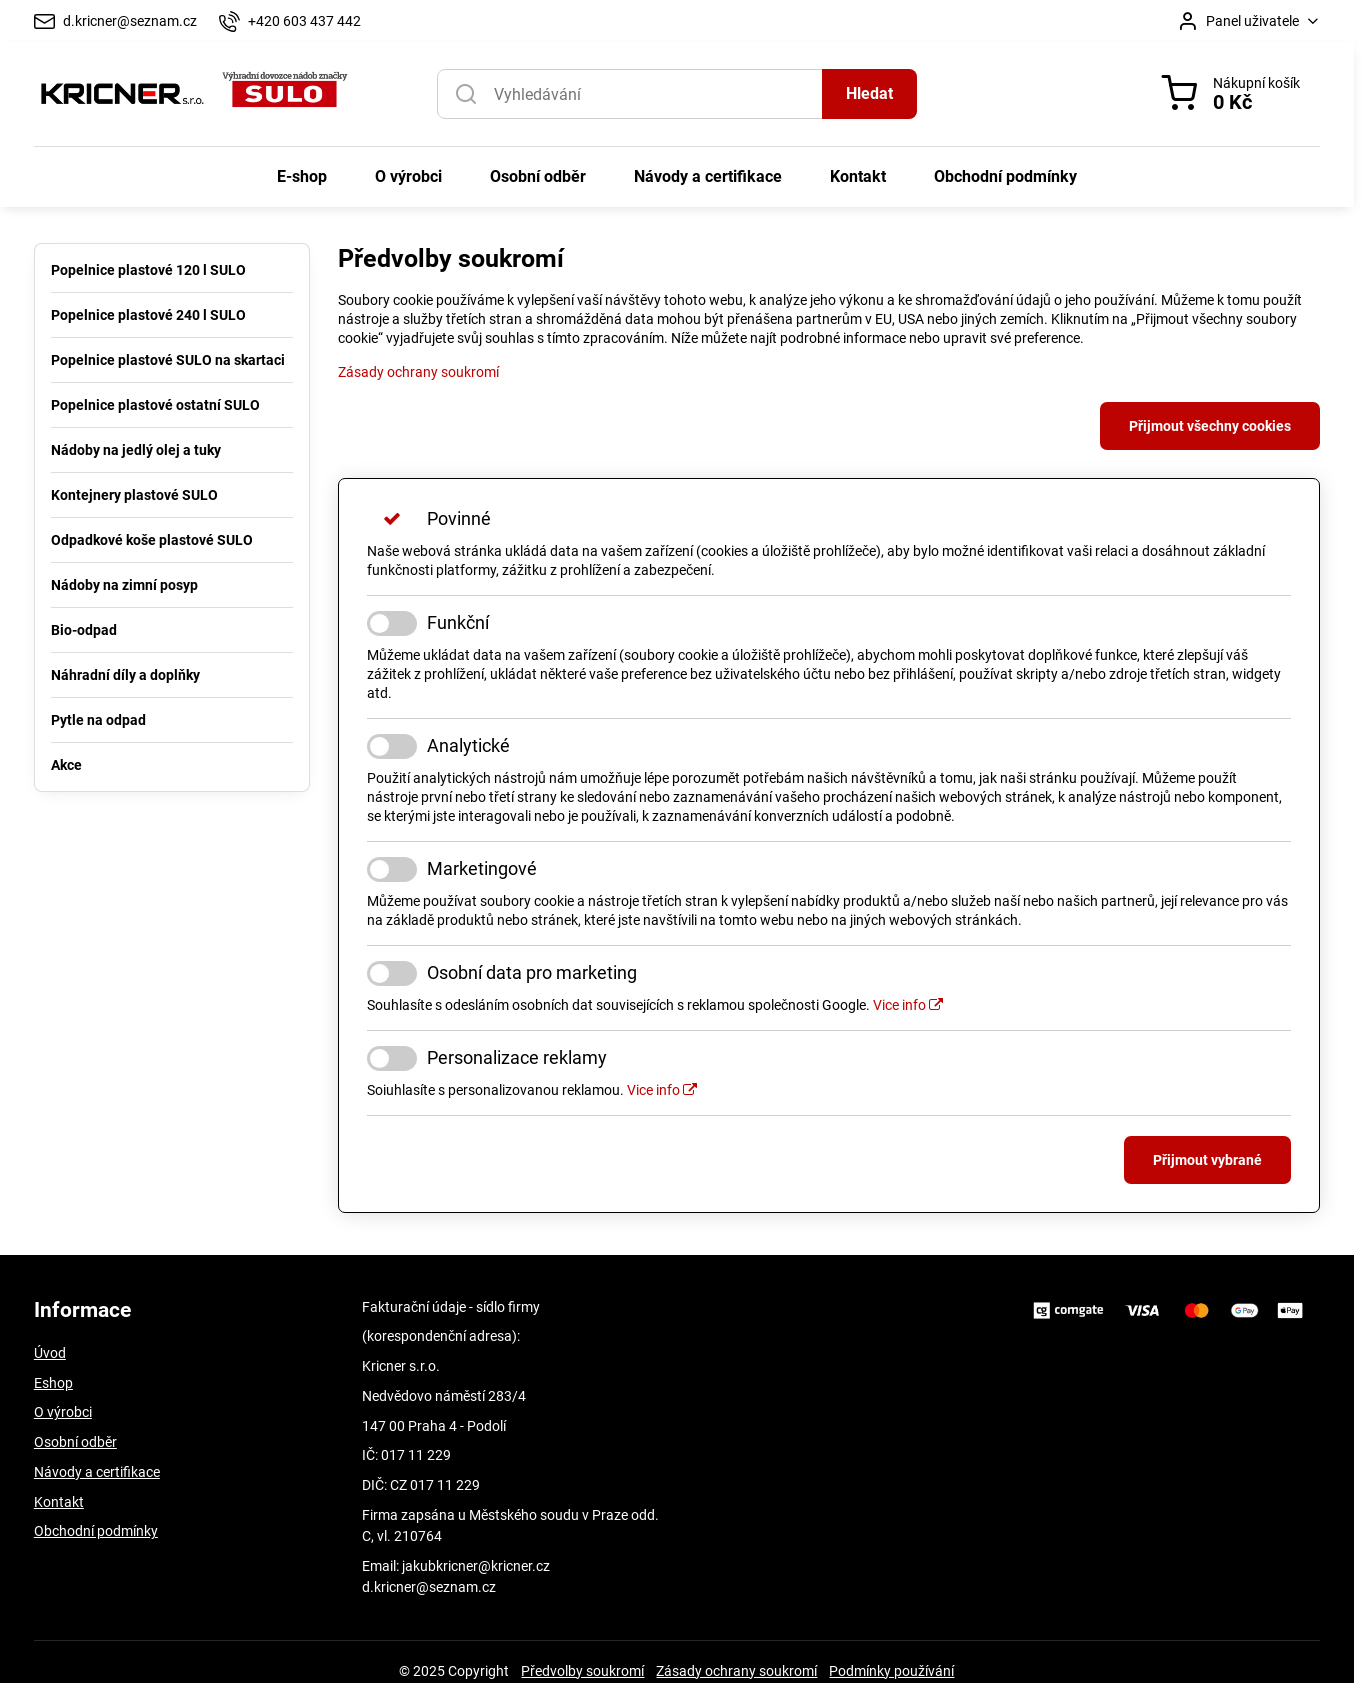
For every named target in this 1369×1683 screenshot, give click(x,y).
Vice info (908, 1005)
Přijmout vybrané (1207, 1160)
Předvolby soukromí (582, 1671)
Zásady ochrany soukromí (418, 372)
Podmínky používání (891, 1671)
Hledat (869, 93)
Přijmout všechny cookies (1210, 426)
